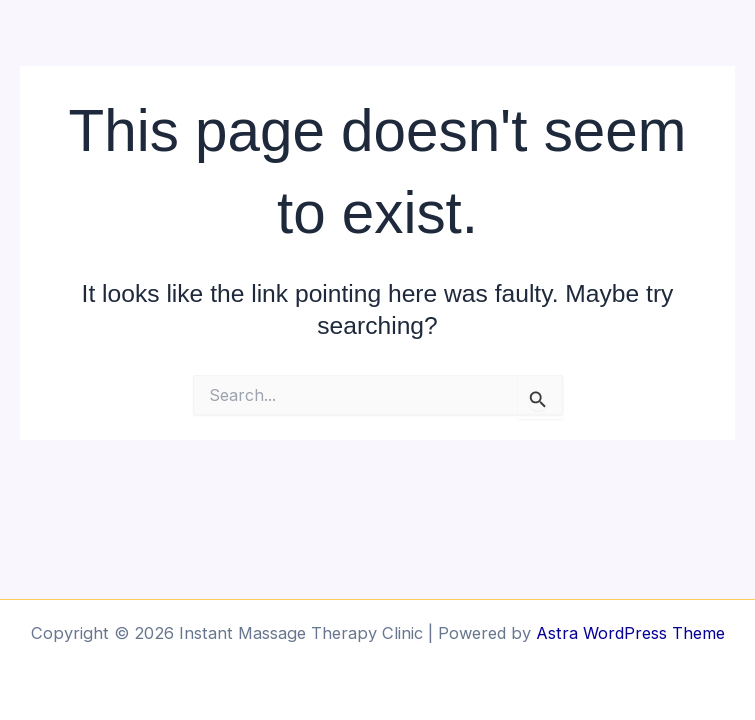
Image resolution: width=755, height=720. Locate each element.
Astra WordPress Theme (630, 633)
